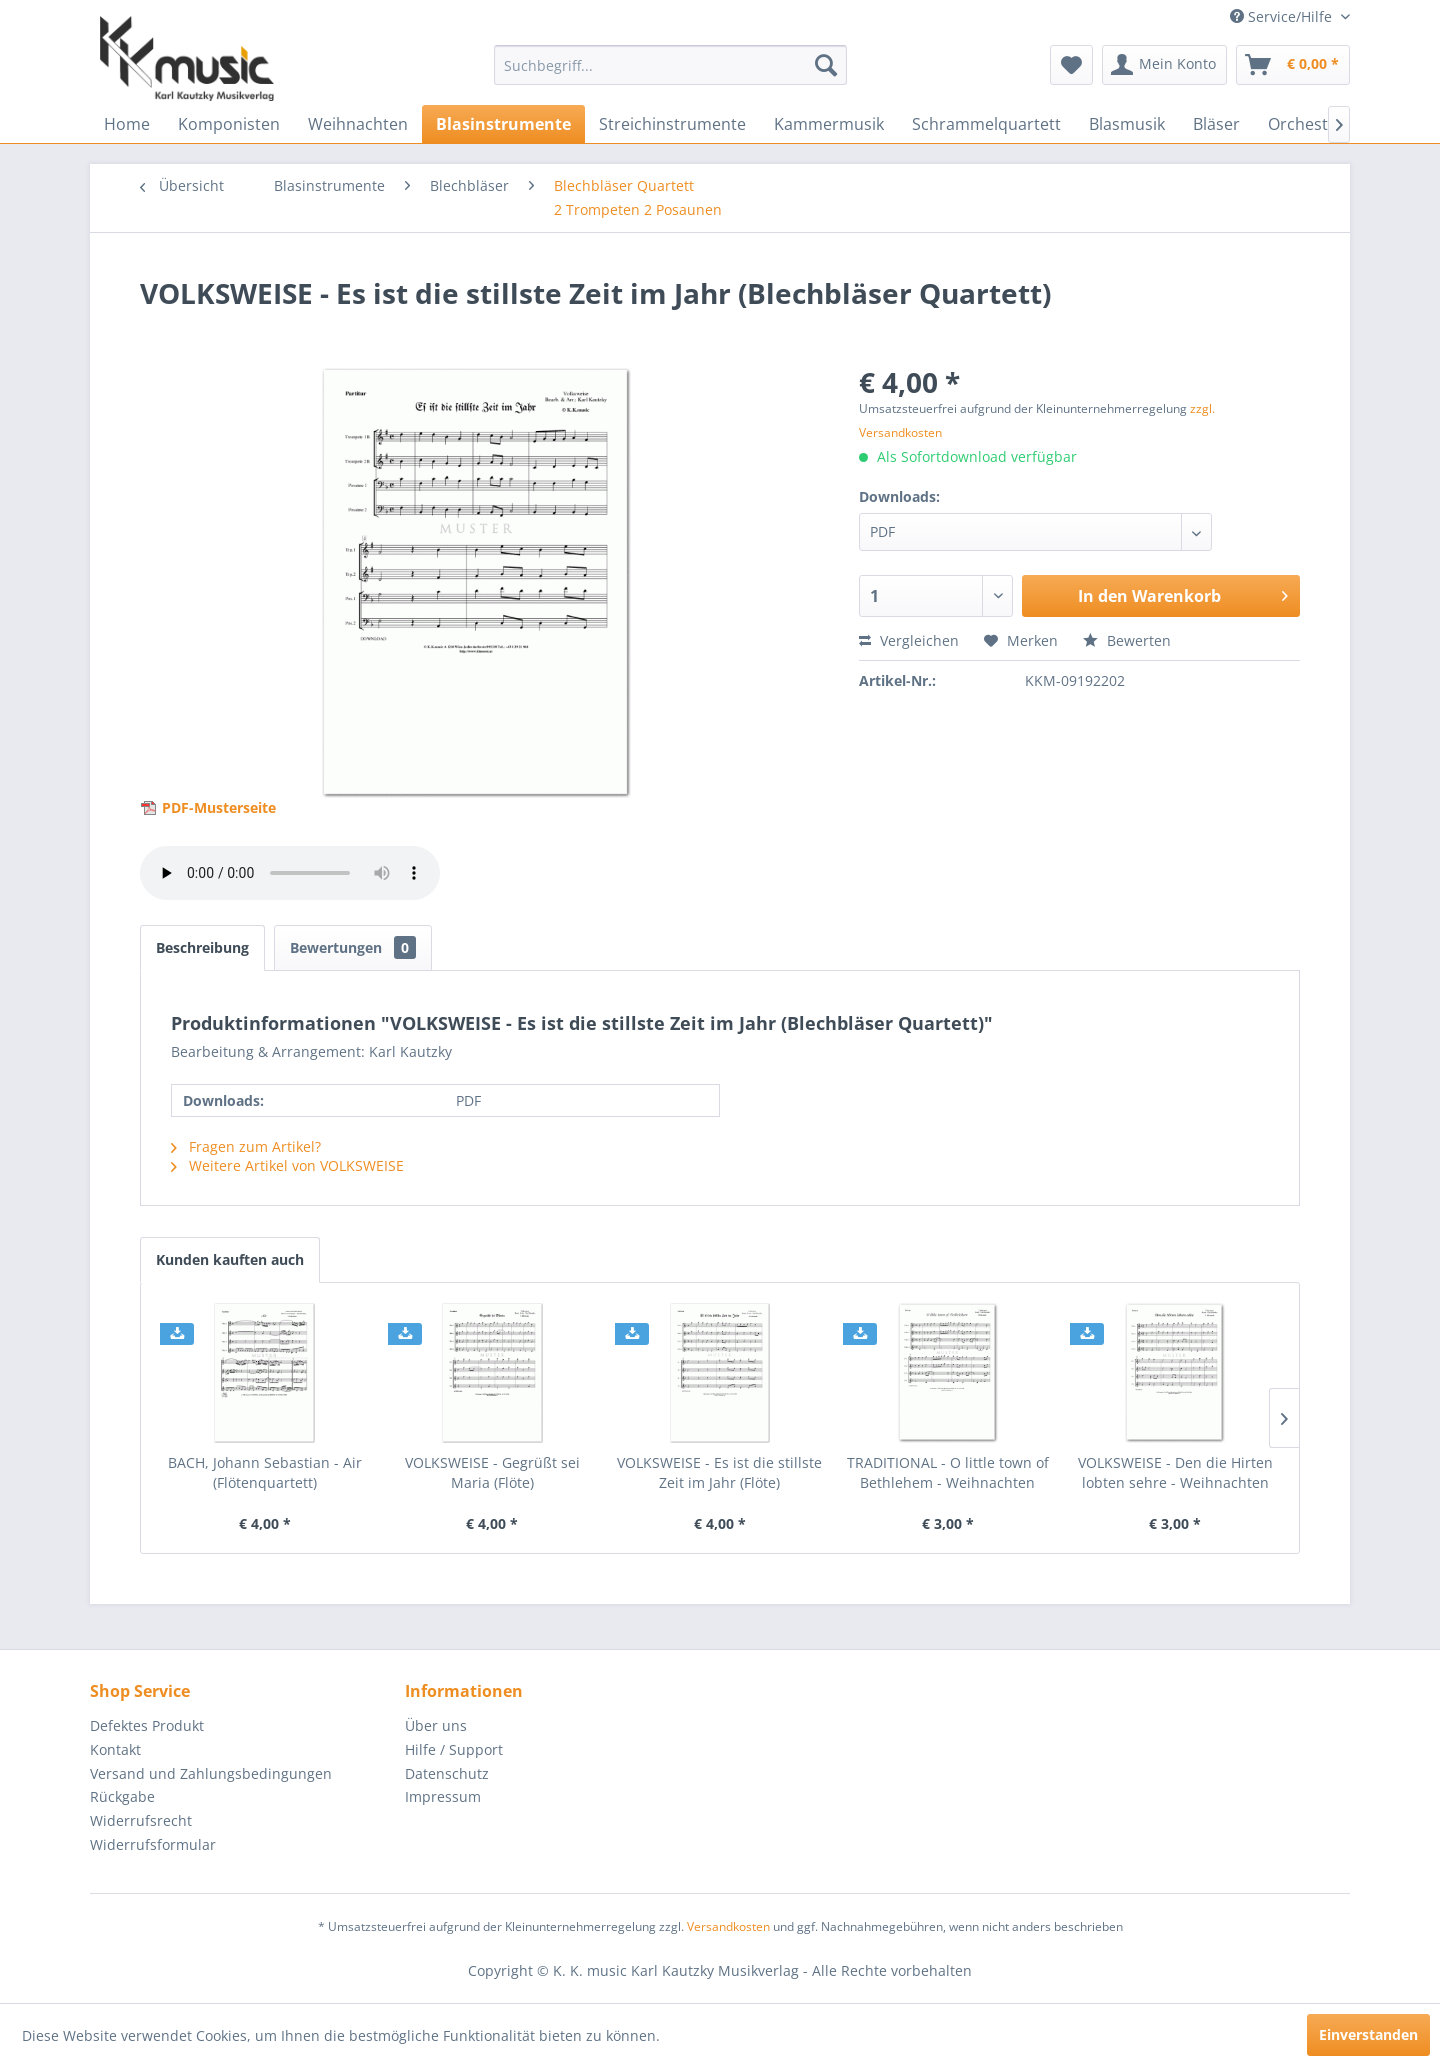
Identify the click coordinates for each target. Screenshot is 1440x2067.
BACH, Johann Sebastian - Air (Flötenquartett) (265, 1472)
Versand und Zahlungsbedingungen (211, 1773)
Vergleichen (909, 640)
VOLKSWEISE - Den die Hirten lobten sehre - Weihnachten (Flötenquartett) (1175, 1473)
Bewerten (1127, 640)
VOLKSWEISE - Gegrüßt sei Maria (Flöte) (492, 1472)
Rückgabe (122, 1796)
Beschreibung (202, 947)
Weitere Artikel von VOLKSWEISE (287, 1165)
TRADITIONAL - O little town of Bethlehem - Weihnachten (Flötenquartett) (948, 1473)
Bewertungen (353, 947)
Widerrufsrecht (141, 1820)
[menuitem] (670, 65)
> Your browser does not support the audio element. (290, 873)
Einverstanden (1368, 2034)
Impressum (443, 1796)
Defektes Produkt (147, 1725)
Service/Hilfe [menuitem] (1283, 16)
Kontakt (115, 1749)
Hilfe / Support (454, 1749)
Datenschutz (447, 1773)
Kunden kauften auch (230, 1259)
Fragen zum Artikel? (246, 1146)
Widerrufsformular (153, 1844)
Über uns (436, 1725)
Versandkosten (728, 1926)
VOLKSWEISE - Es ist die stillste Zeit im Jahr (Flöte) (719, 1472)
